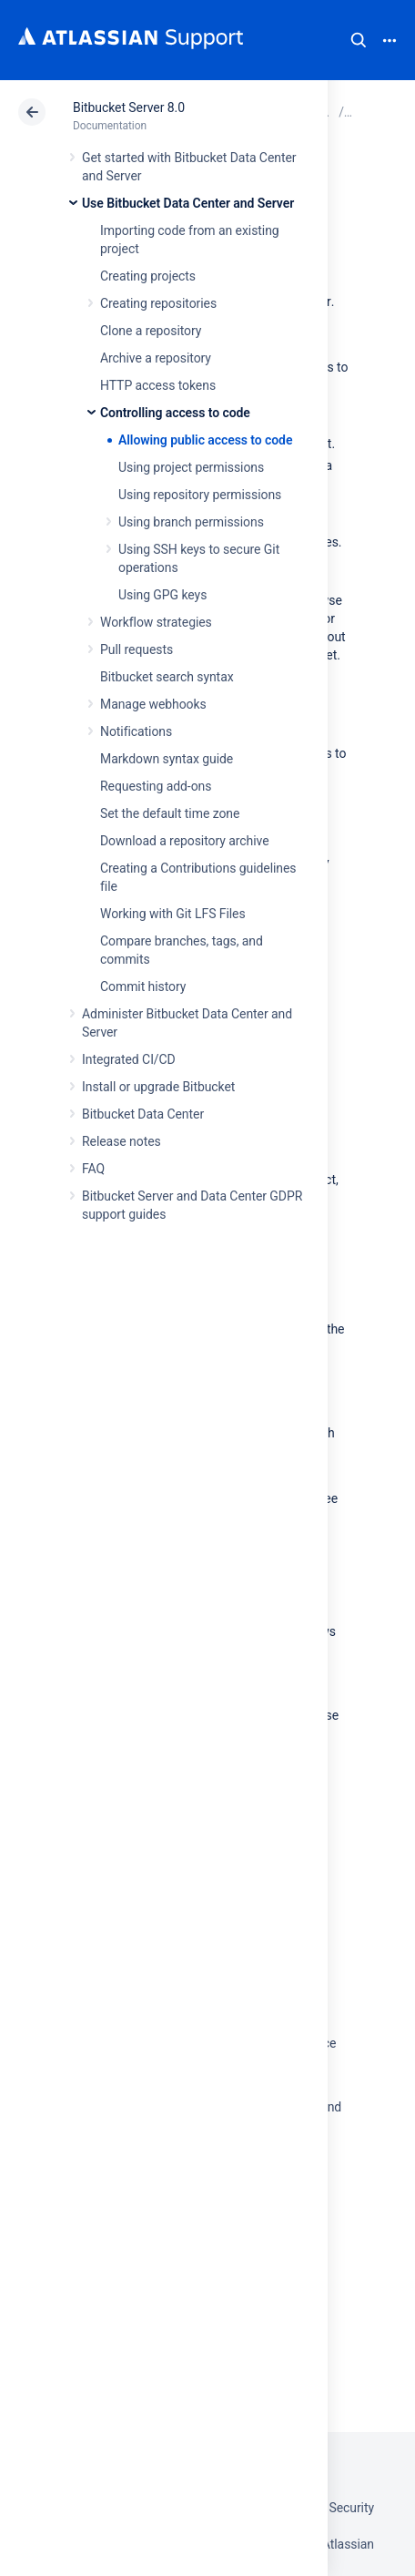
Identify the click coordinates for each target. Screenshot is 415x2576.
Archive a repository (155, 358)
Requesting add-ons (155, 786)
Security (351, 2507)
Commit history (143, 986)
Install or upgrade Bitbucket (158, 1086)
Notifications (136, 731)
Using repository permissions (199, 494)
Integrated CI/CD (129, 1059)
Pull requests (136, 649)
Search (358, 40)
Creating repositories (158, 303)
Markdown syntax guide (166, 758)
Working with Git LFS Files (173, 913)
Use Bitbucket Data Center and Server (188, 203)
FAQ (93, 1168)
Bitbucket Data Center (143, 1114)
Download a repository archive (184, 840)
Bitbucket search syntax (167, 677)
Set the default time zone (169, 813)
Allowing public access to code (205, 440)
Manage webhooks (153, 704)
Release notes (121, 1141)
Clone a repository (150, 330)
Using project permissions (191, 467)
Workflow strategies (156, 622)
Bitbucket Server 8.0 (129, 107)
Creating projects (148, 276)
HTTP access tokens (158, 385)
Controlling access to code (175, 412)
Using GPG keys (162, 595)
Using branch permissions (191, 522)
